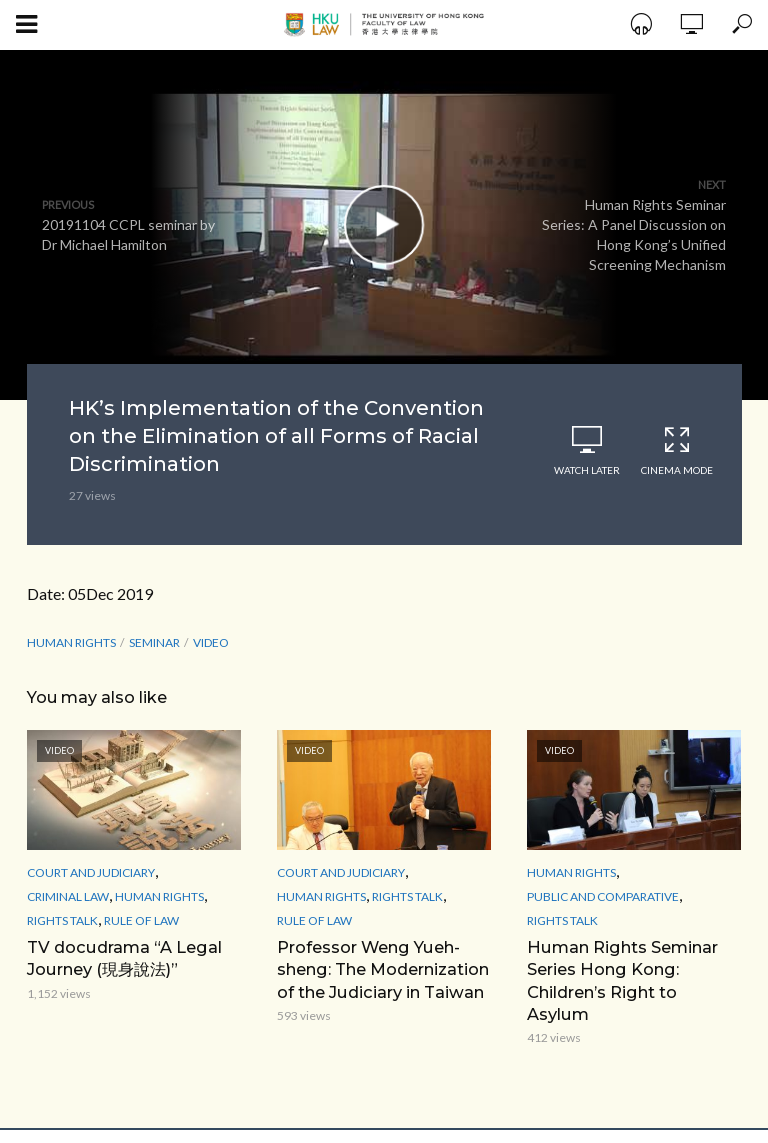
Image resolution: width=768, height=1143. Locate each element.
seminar (154, 642)
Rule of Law (141, 920)
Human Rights (71, 642)
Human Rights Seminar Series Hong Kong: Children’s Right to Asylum (634, 968)
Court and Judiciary (91, 872)
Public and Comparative (603, 896)
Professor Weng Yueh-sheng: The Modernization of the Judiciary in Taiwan (382, 968)
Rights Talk (62, 920)
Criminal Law (68, 896)
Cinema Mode (677, 450)
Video (211, 642)
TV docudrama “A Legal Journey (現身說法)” (122, 957)
